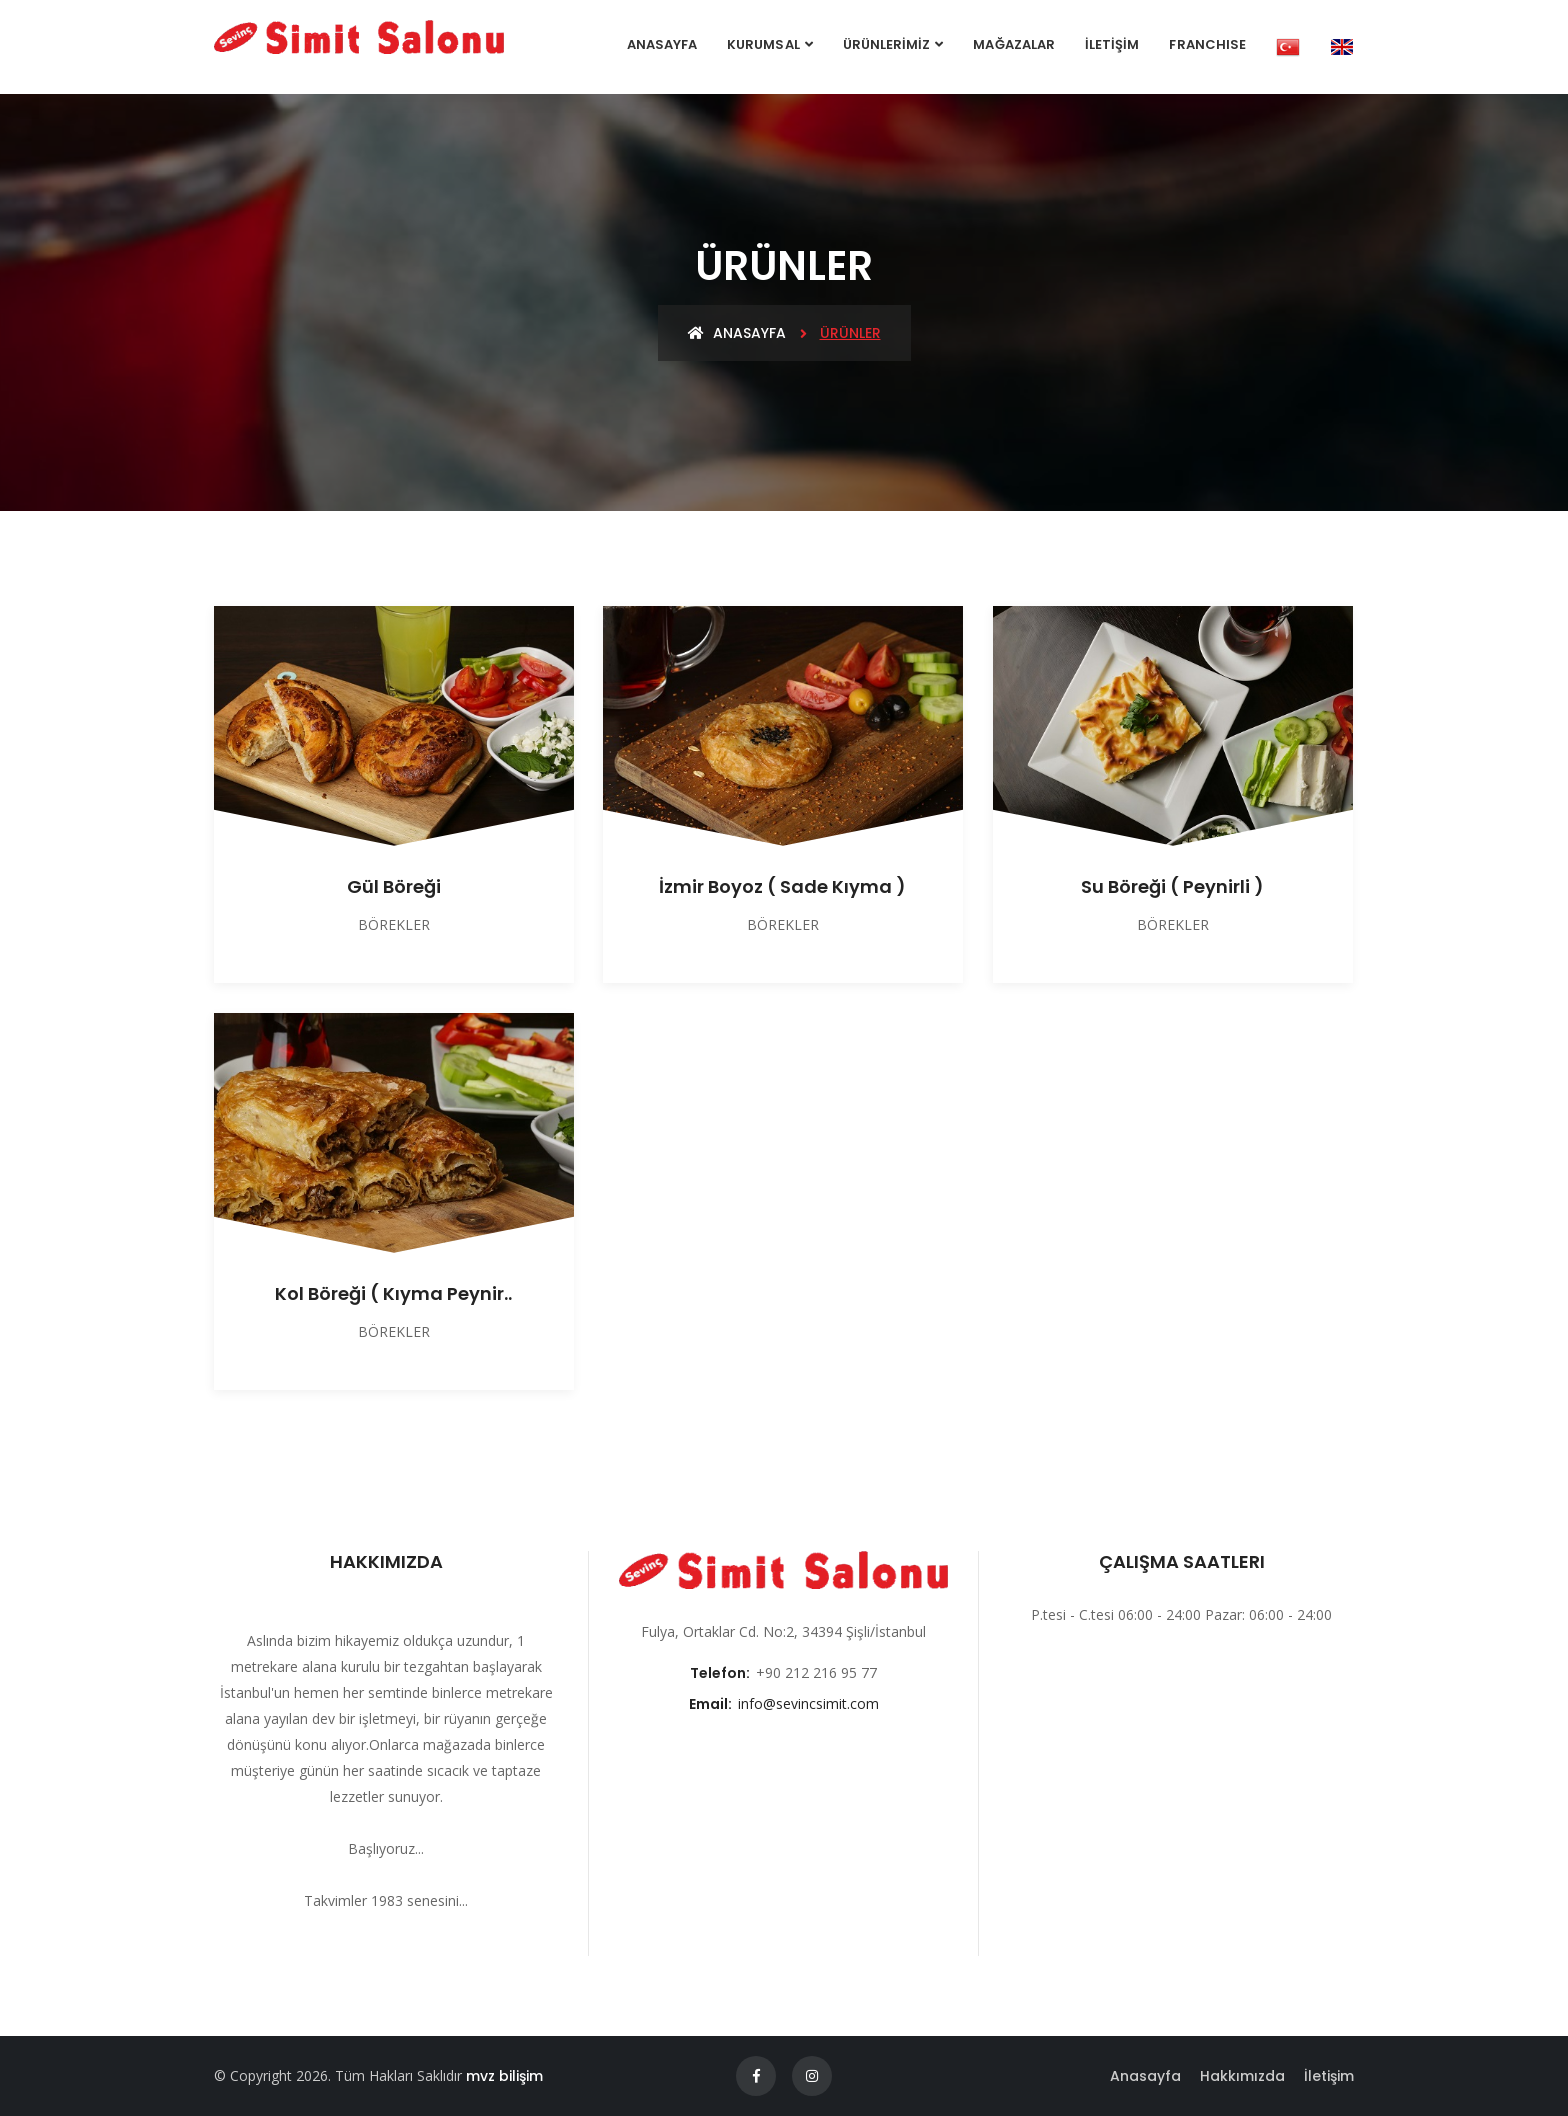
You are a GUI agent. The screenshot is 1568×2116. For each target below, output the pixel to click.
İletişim (1329, 2076)
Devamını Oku (386, 1927)
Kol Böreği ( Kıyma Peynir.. (393, 1293)
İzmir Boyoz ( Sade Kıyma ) (782, 886)
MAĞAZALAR (1014, 44)
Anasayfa (662, 44)
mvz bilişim (504, 2076)
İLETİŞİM (1112, 44)
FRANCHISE (1207, 44)
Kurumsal (763, 44)
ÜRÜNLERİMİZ (887, 44)
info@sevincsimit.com (808, 1703)
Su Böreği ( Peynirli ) (1172, 886)
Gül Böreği (394, 886)
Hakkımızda (1242, 2076)
